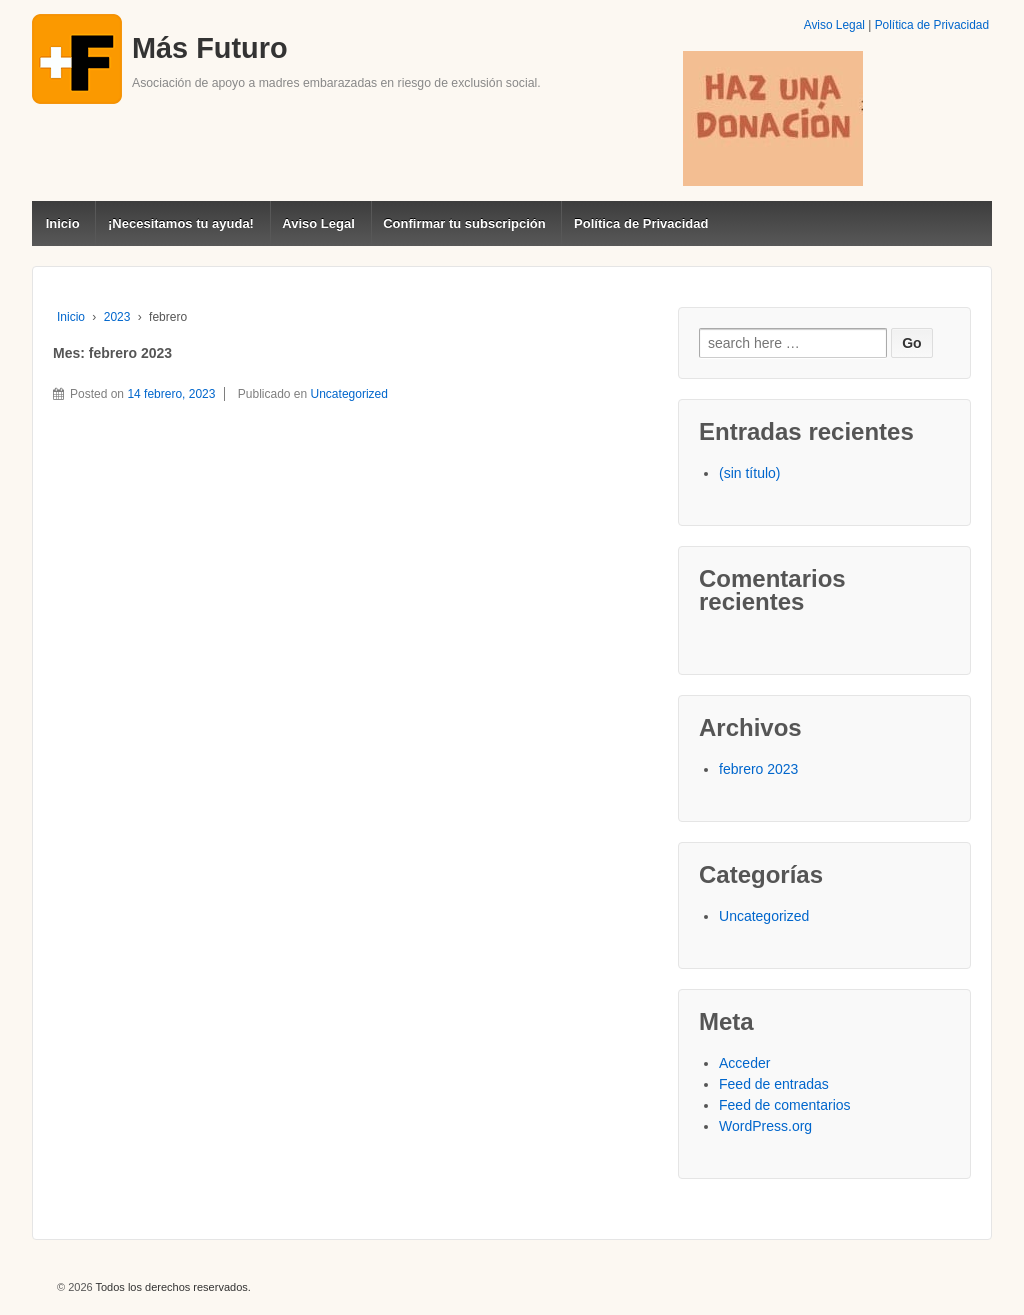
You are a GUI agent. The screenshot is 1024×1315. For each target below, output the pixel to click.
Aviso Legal (834, 25)
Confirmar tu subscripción (464, 223)
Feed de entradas (774, 1084)
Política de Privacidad (932, 25)
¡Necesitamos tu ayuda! (181, 223)
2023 (117, 317)
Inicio (63, 223)
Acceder (744, 1063)
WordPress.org (765, 1126)
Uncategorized (349, 394)
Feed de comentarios (785, 1105)
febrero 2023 (758, 769)
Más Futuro (210, 48)
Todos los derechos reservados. (172, 1287)
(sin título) (749, 473)
